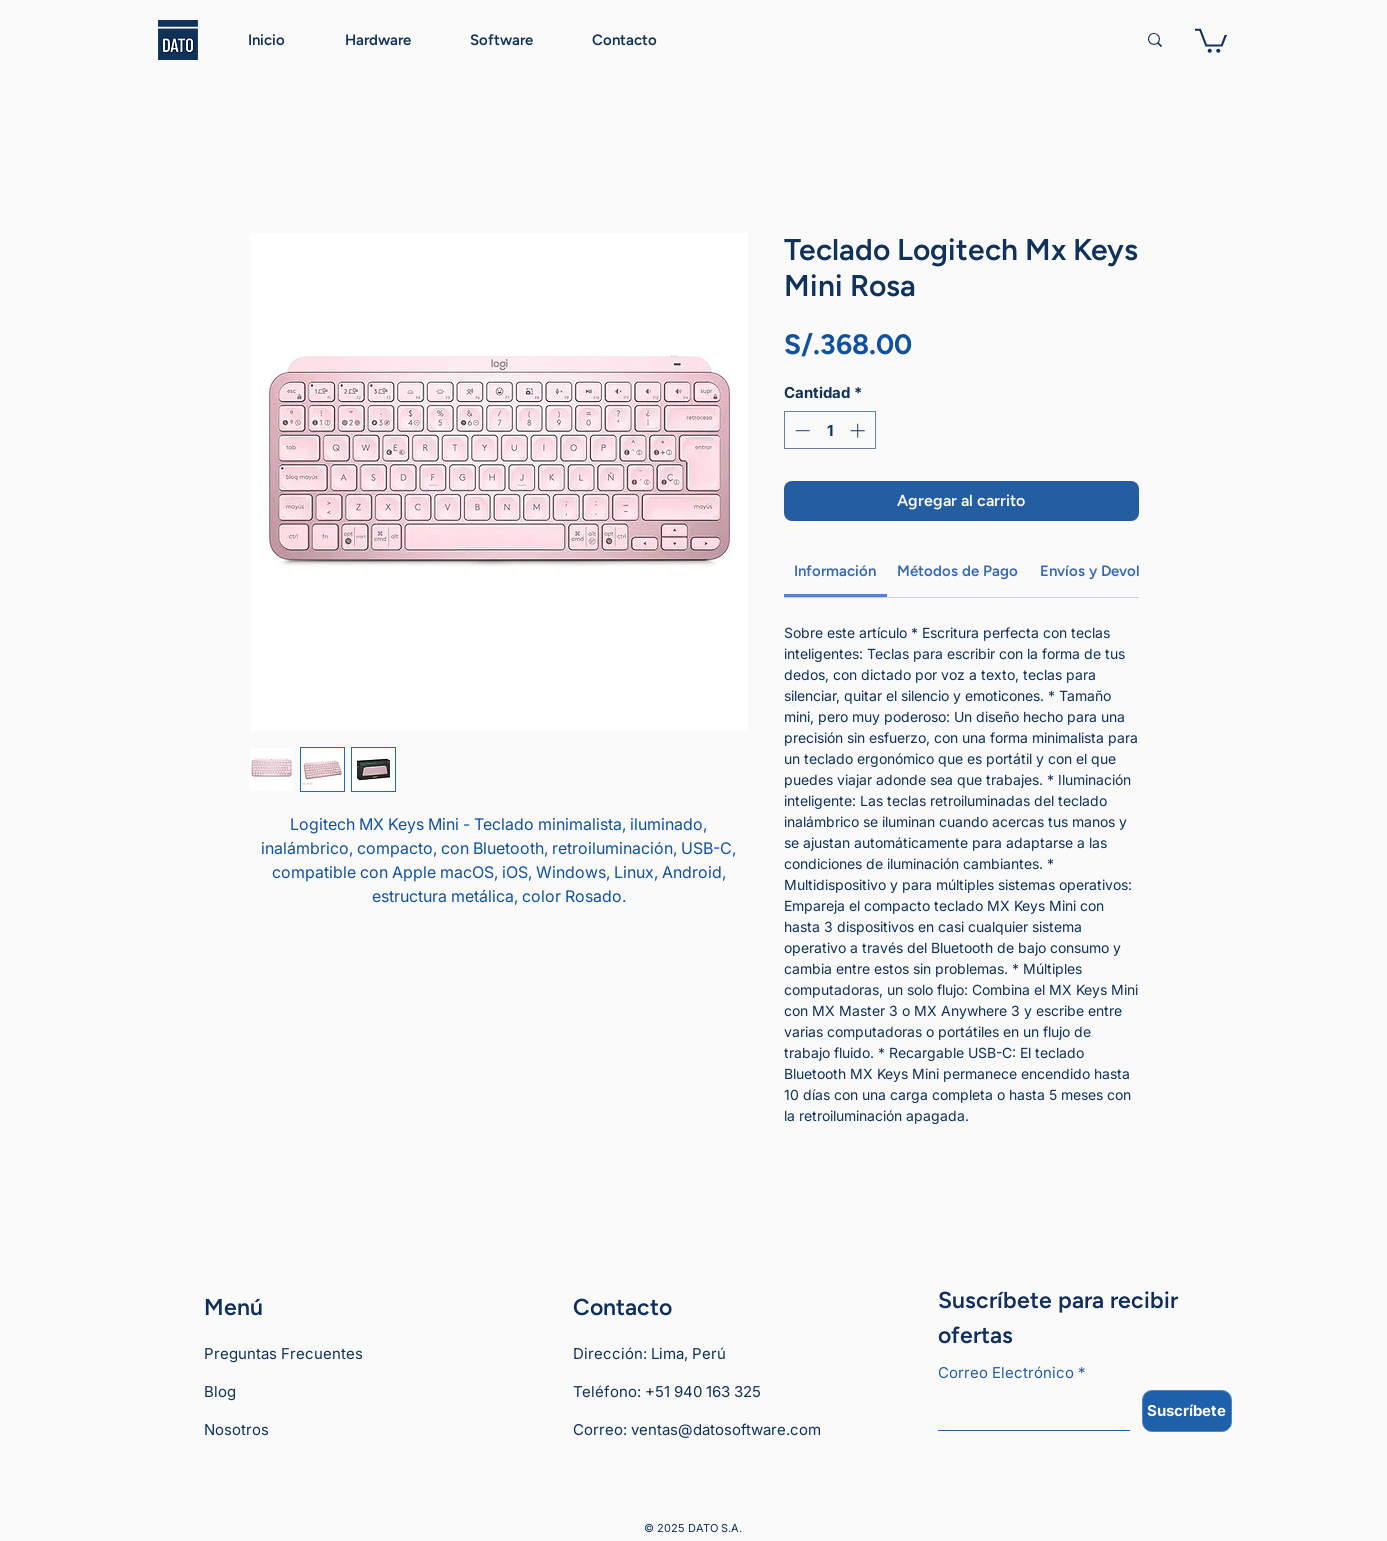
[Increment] (859, 430)
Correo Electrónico (1011, 1373)
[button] (1211, 39)
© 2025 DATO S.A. (693, 1528)
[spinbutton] (829, 430)
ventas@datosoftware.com (726, 1429)
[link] (835, 571)
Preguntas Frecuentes (283, 1353)
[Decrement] (800, 430)
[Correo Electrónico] (1028, 1410)
